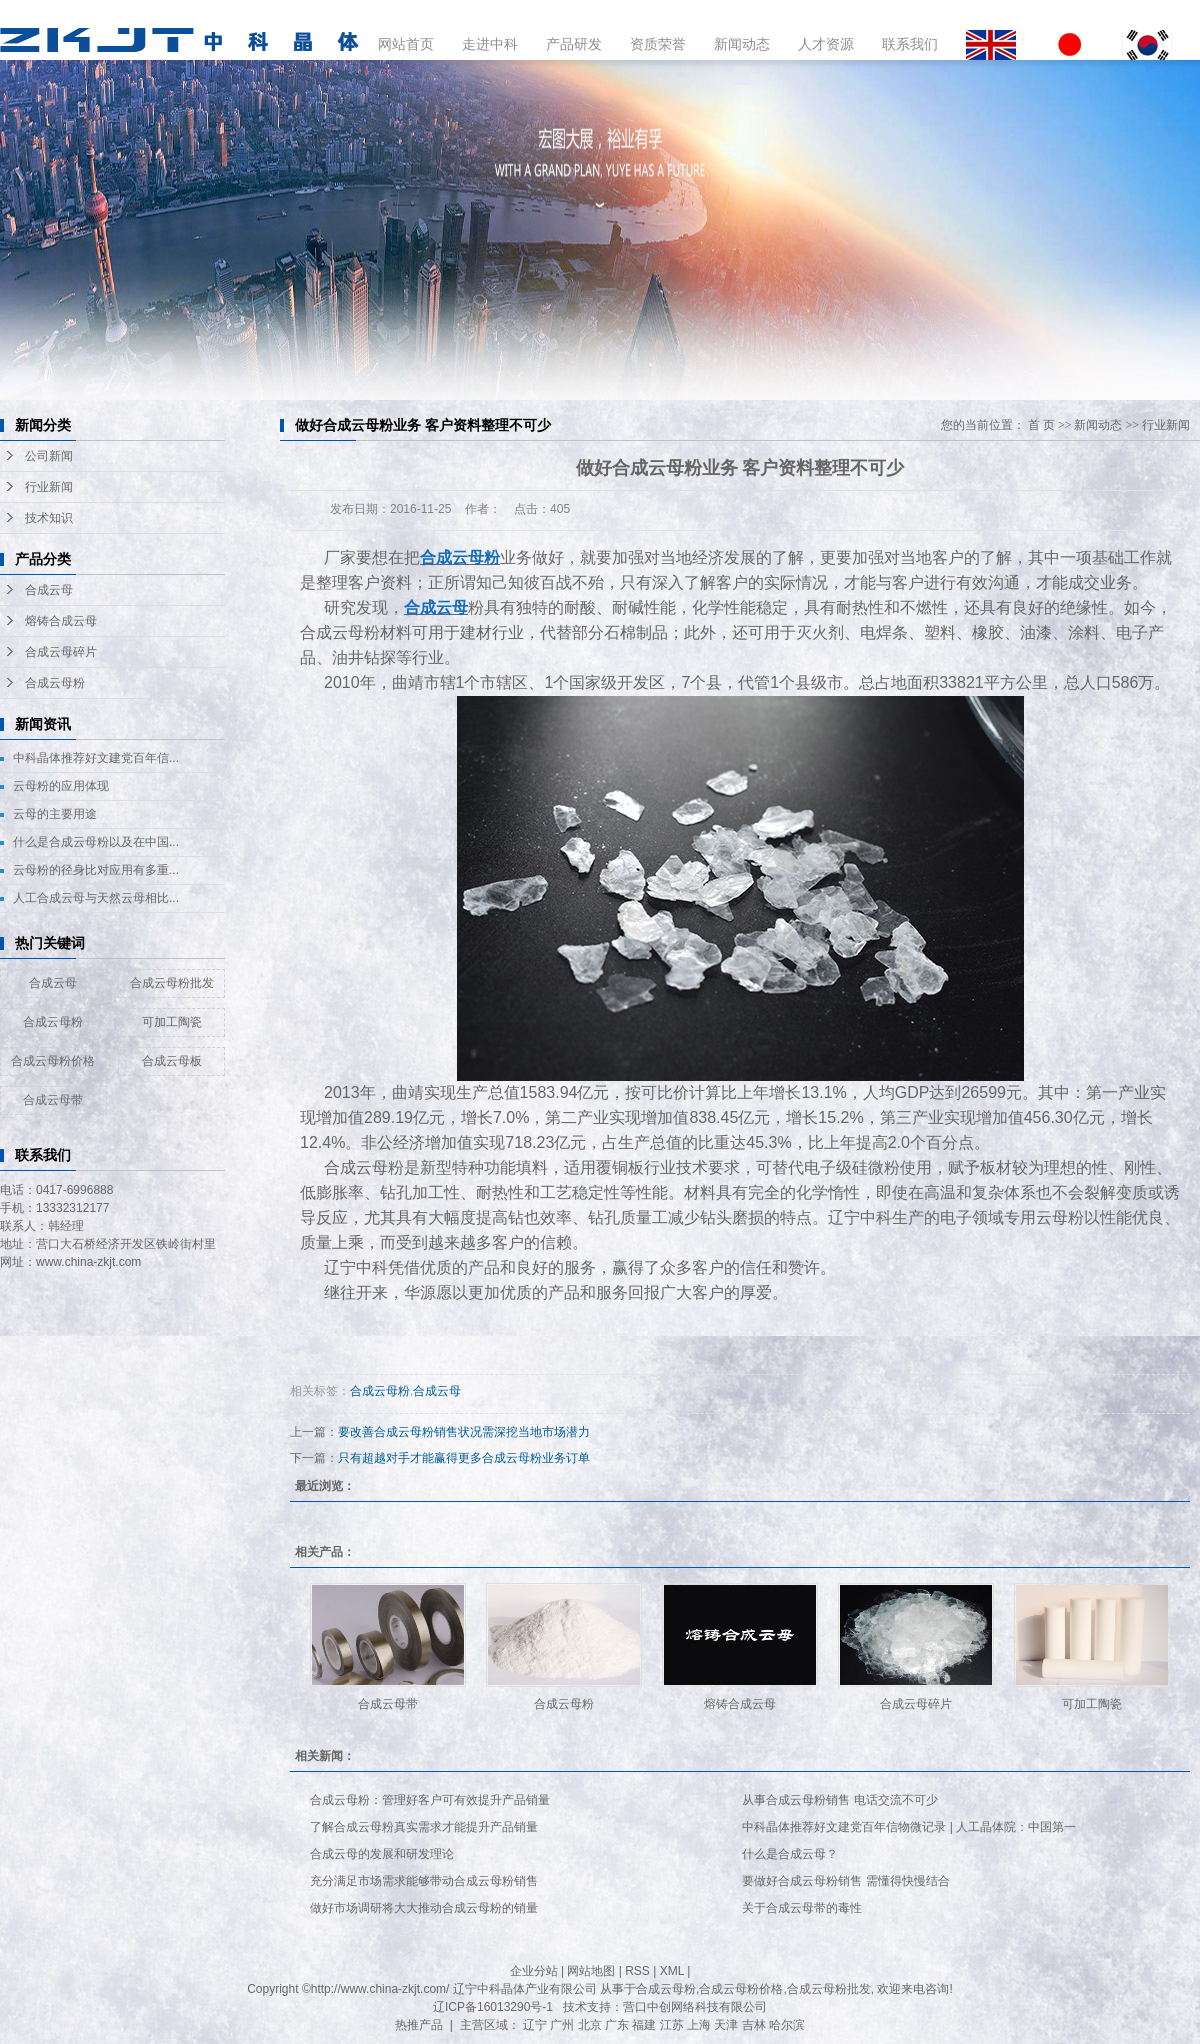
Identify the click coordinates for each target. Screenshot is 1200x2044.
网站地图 (591, 1971)
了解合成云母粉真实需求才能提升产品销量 (424, 1827)
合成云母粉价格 (53, 1061)
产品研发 (574, 44)
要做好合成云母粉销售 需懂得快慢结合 (845, 1881)
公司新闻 (49, 456)
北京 (590, 2025)
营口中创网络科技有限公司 (695, 2007)
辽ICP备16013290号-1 (493, 2007)
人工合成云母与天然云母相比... (96, 898)
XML (672, 1971)
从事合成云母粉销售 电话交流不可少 (839, 1800)
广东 (617, 2025)
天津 (726, 2025)
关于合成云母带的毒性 (802, 1908)
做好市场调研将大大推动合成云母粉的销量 (424, 1908)
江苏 (672, 2025)
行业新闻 (49, 487)
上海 (699, 2025)
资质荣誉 (658, 44)
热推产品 (419, 2025)
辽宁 (535, 2025)
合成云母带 (53, 1100)
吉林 (754, 2025)
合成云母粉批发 (172, 983)
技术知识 (49, 518)
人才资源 (826, 44)
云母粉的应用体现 (61, 786)
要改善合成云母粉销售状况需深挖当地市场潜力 (464, 1432)
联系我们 (910, 44)
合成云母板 (172, 1061)
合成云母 (49, 590)
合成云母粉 (55, 683)
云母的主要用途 (55, 814)
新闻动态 (742, 44)
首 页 (1041, 425)
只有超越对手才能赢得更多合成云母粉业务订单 (464, 1458)
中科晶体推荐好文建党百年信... (96, 758)
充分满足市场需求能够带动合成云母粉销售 (424, 1881)
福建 (644, 2025)
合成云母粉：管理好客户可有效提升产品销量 (430, 1800)
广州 (562, 2025)
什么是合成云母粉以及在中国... (96, 842)
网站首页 (406, 44)
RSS (637, 1971)
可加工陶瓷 (172, 1022)
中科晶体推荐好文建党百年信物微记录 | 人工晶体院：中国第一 (909, 1827)
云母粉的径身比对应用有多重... (96, 870)
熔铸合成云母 (61, 621)
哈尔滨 (787, 2025)
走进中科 (490, 44)
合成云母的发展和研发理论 (382, 1854)
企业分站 (534, 1971)
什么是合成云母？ (790, 1854)
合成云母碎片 (61, 652)
